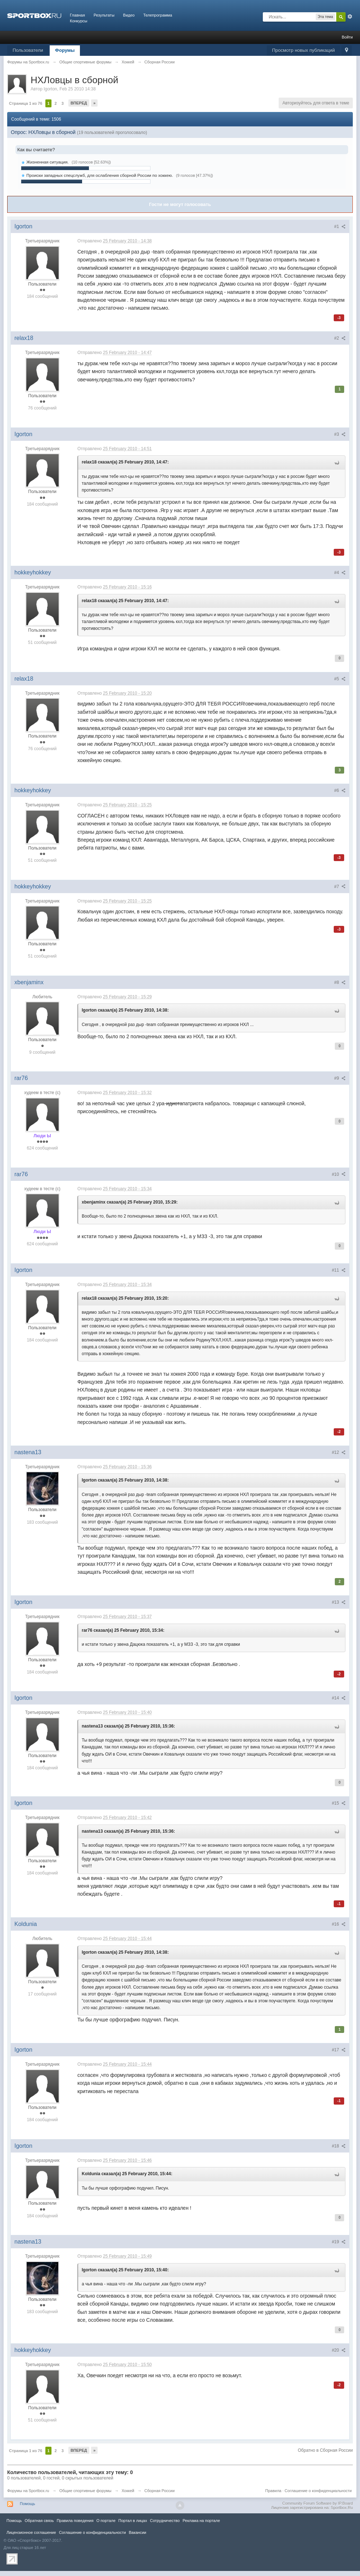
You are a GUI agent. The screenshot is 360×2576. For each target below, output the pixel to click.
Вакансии (137, 2532)
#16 (339, 1924)
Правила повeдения (75, 2520)
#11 (339, 1270)
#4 (340, 572)
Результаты (104, 15)
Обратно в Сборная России (325, 2450)
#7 (340, 886)
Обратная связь (39, 2520)
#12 (339, 1452)
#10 (339, 1174)
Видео (129, 15)
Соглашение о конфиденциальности (318, 2490)
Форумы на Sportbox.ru (28, 2490)
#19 (339, 2241)
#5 (340, 678)
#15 (339, 1803)
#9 (340, 1078)
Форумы (65, 50)
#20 (339, 2350)
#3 (340, 434)
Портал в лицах (132, 2520)
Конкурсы (78, 21)
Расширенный (350, 16)
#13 (339, 1602)
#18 (339, 2146)
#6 (340, 790)
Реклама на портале (201, 2520)
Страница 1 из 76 (25, 103)
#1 (340, 226)
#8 (340, 982)
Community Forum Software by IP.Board (317, 2503)
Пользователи (28, 50)
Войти (347, 37)
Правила (273, 2490)
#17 (339, 2049)
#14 (339, 1698)
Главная (77, 15)
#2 (340, 338)
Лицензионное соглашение (31, 2532)
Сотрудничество (165, 2520)
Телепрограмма (157, 15)
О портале (106, 2520)
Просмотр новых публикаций (303, 50)
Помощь (27, 2503)
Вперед (79, 103)
